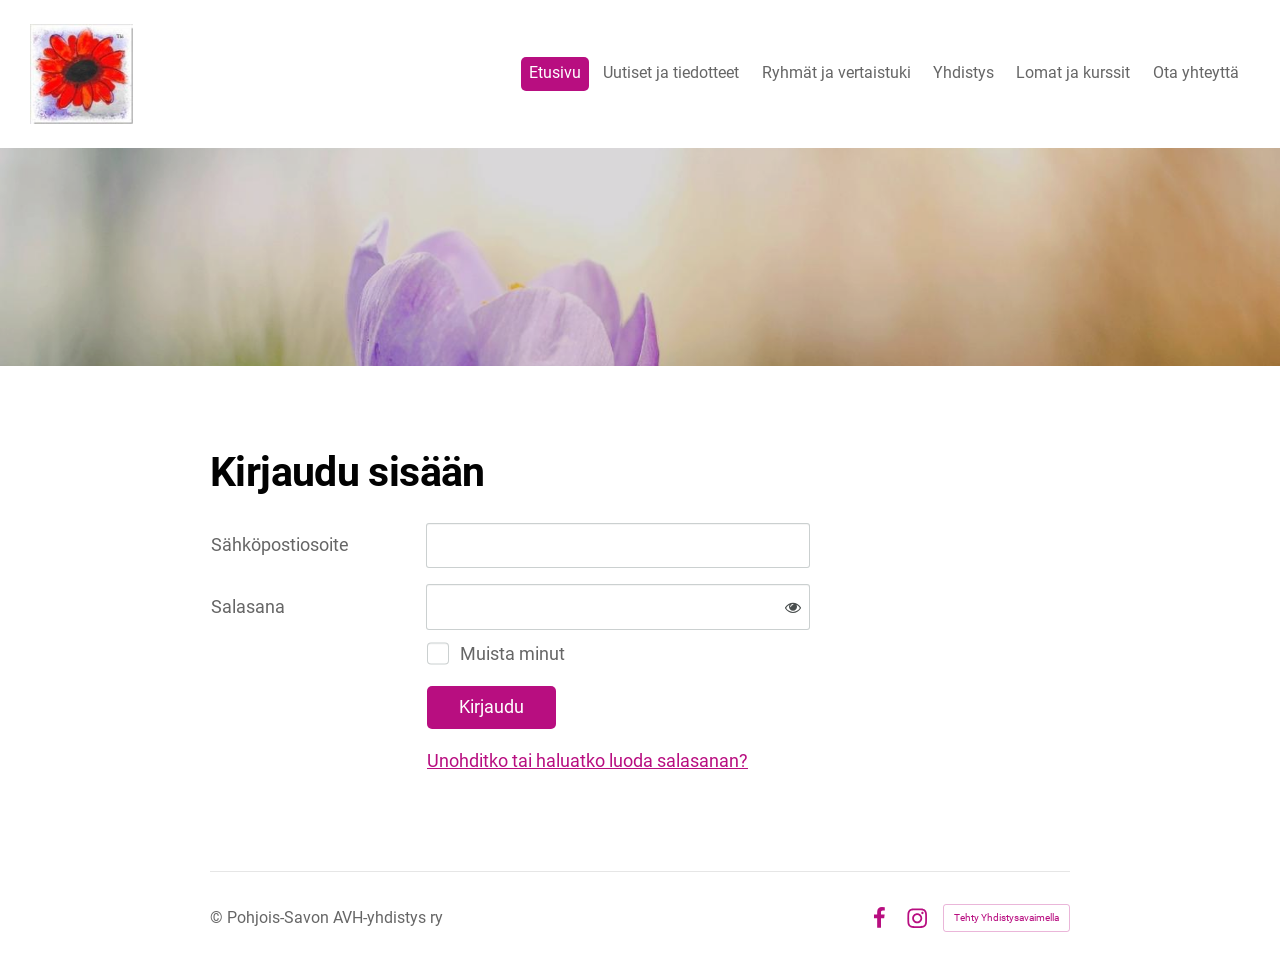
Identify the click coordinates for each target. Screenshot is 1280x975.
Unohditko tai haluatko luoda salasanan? (587, 760)
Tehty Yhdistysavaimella (1006, 917)
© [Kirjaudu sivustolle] (218, 917)
